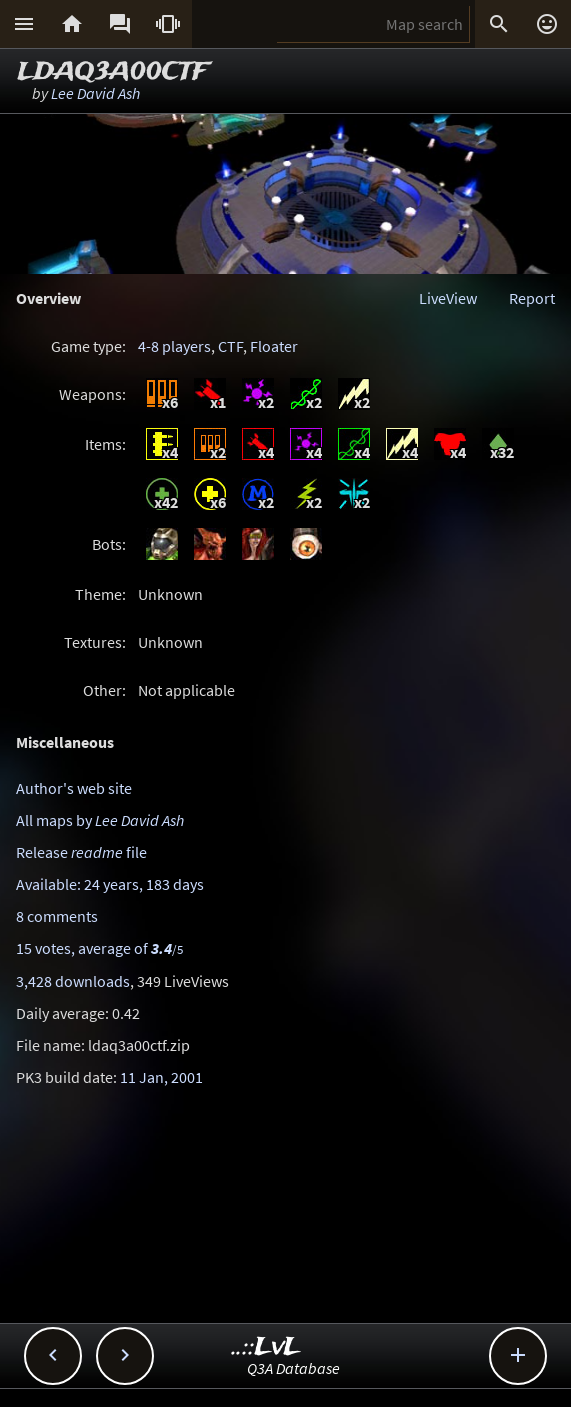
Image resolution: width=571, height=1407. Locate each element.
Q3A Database (293, 1368)
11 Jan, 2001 (161, 1077)
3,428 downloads (73, 981)
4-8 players (174, 346)
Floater (274, 346)
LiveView (448, 298)
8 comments (57, 916)
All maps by (100, 820)
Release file (81, 852)
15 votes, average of (99, 948)
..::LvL (266, 1347)
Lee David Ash (95, 93)
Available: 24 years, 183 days (110, 884)
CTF (230, 346)
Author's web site (74, 788)
